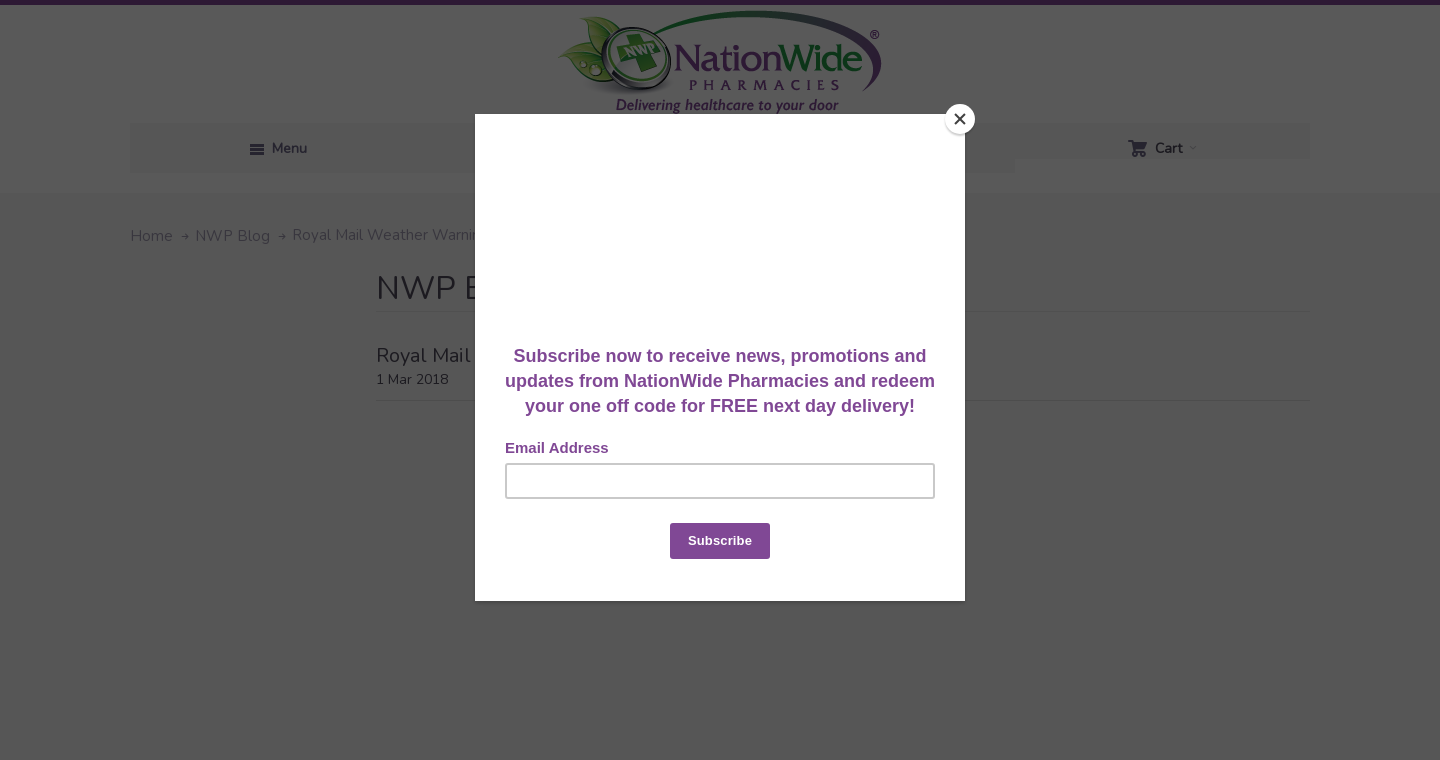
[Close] (960, 119)
